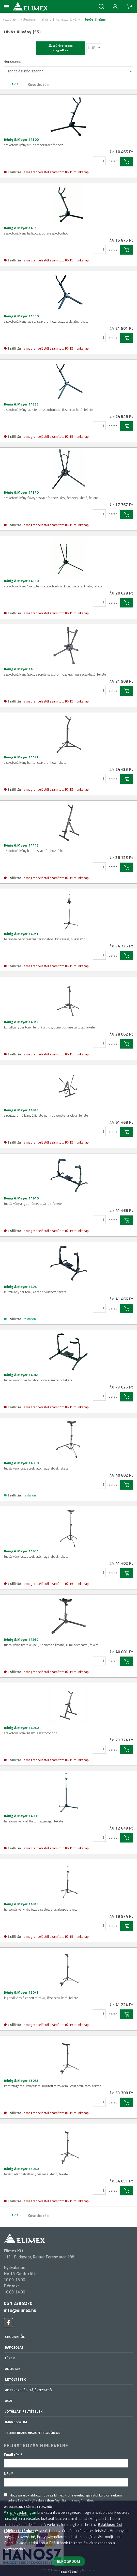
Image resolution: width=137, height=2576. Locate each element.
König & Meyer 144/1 (35, 759)
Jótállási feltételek (23, 2411)
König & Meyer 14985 (33, 1818)
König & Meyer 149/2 (49, 1024)
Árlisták (12, 2368)
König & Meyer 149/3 (46, 1112)
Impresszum (16, 2422)
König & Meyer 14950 (36, 1465)
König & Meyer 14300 (33, 142)
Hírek (10, 2358)
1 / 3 (15, 84)
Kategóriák (28, 19)
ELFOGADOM (68, 2561)
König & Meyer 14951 (36, 1553)
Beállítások (68, 2571)
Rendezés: (12, 61)
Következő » (39, 84)
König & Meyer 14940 (33, 1200)
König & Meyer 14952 (51, 1642)
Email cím (13, 2454)
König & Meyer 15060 (36, 2171)
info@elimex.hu (20, 2310)
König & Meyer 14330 (46, 318)
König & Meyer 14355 (55, 671)
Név (8, 2473)
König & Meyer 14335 (48, 406)
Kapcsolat (14, 2347)
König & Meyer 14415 (35, 847)
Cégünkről (15, 2336)
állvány (46, 19)
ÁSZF (9, 2400)
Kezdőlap (9, 19)
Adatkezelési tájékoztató (28, 2390)
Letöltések (15, 2379)
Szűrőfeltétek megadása (60, 48)
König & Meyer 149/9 (41, 1906)
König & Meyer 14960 (30, 1730)
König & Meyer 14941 (35, 1289)
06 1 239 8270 (18, 2303)
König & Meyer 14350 (53, 583)
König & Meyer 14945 (38, 1377)
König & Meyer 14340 (51, 495)
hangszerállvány (68, 19)
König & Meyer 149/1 (45, 936)
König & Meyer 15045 (52, 2083)
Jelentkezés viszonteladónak (32, 2432)
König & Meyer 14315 (36, 230)
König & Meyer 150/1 (41, 1995)
